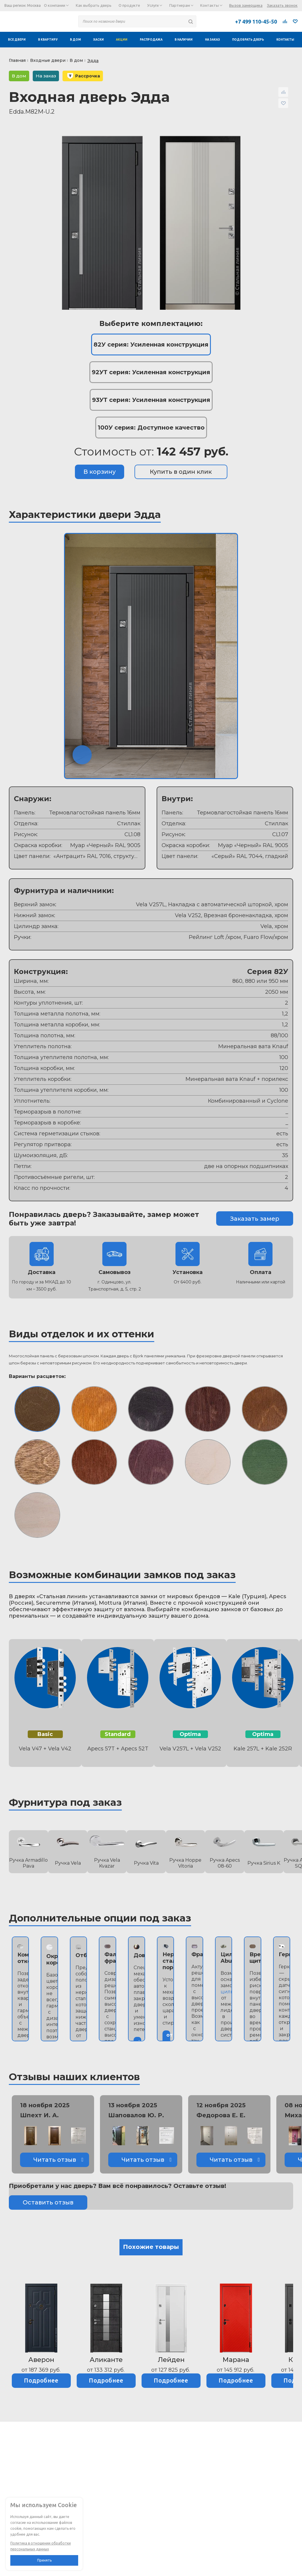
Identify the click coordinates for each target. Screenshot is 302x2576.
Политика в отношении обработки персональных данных (40, 2546)
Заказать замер (254, 1218)
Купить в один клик (181, 471)
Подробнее (41, 2380)
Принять (44, 2560)
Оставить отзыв (48, 2202)
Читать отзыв (54, 2159)
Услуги (154, 5)
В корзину (99, 471)
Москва (34, 5)
